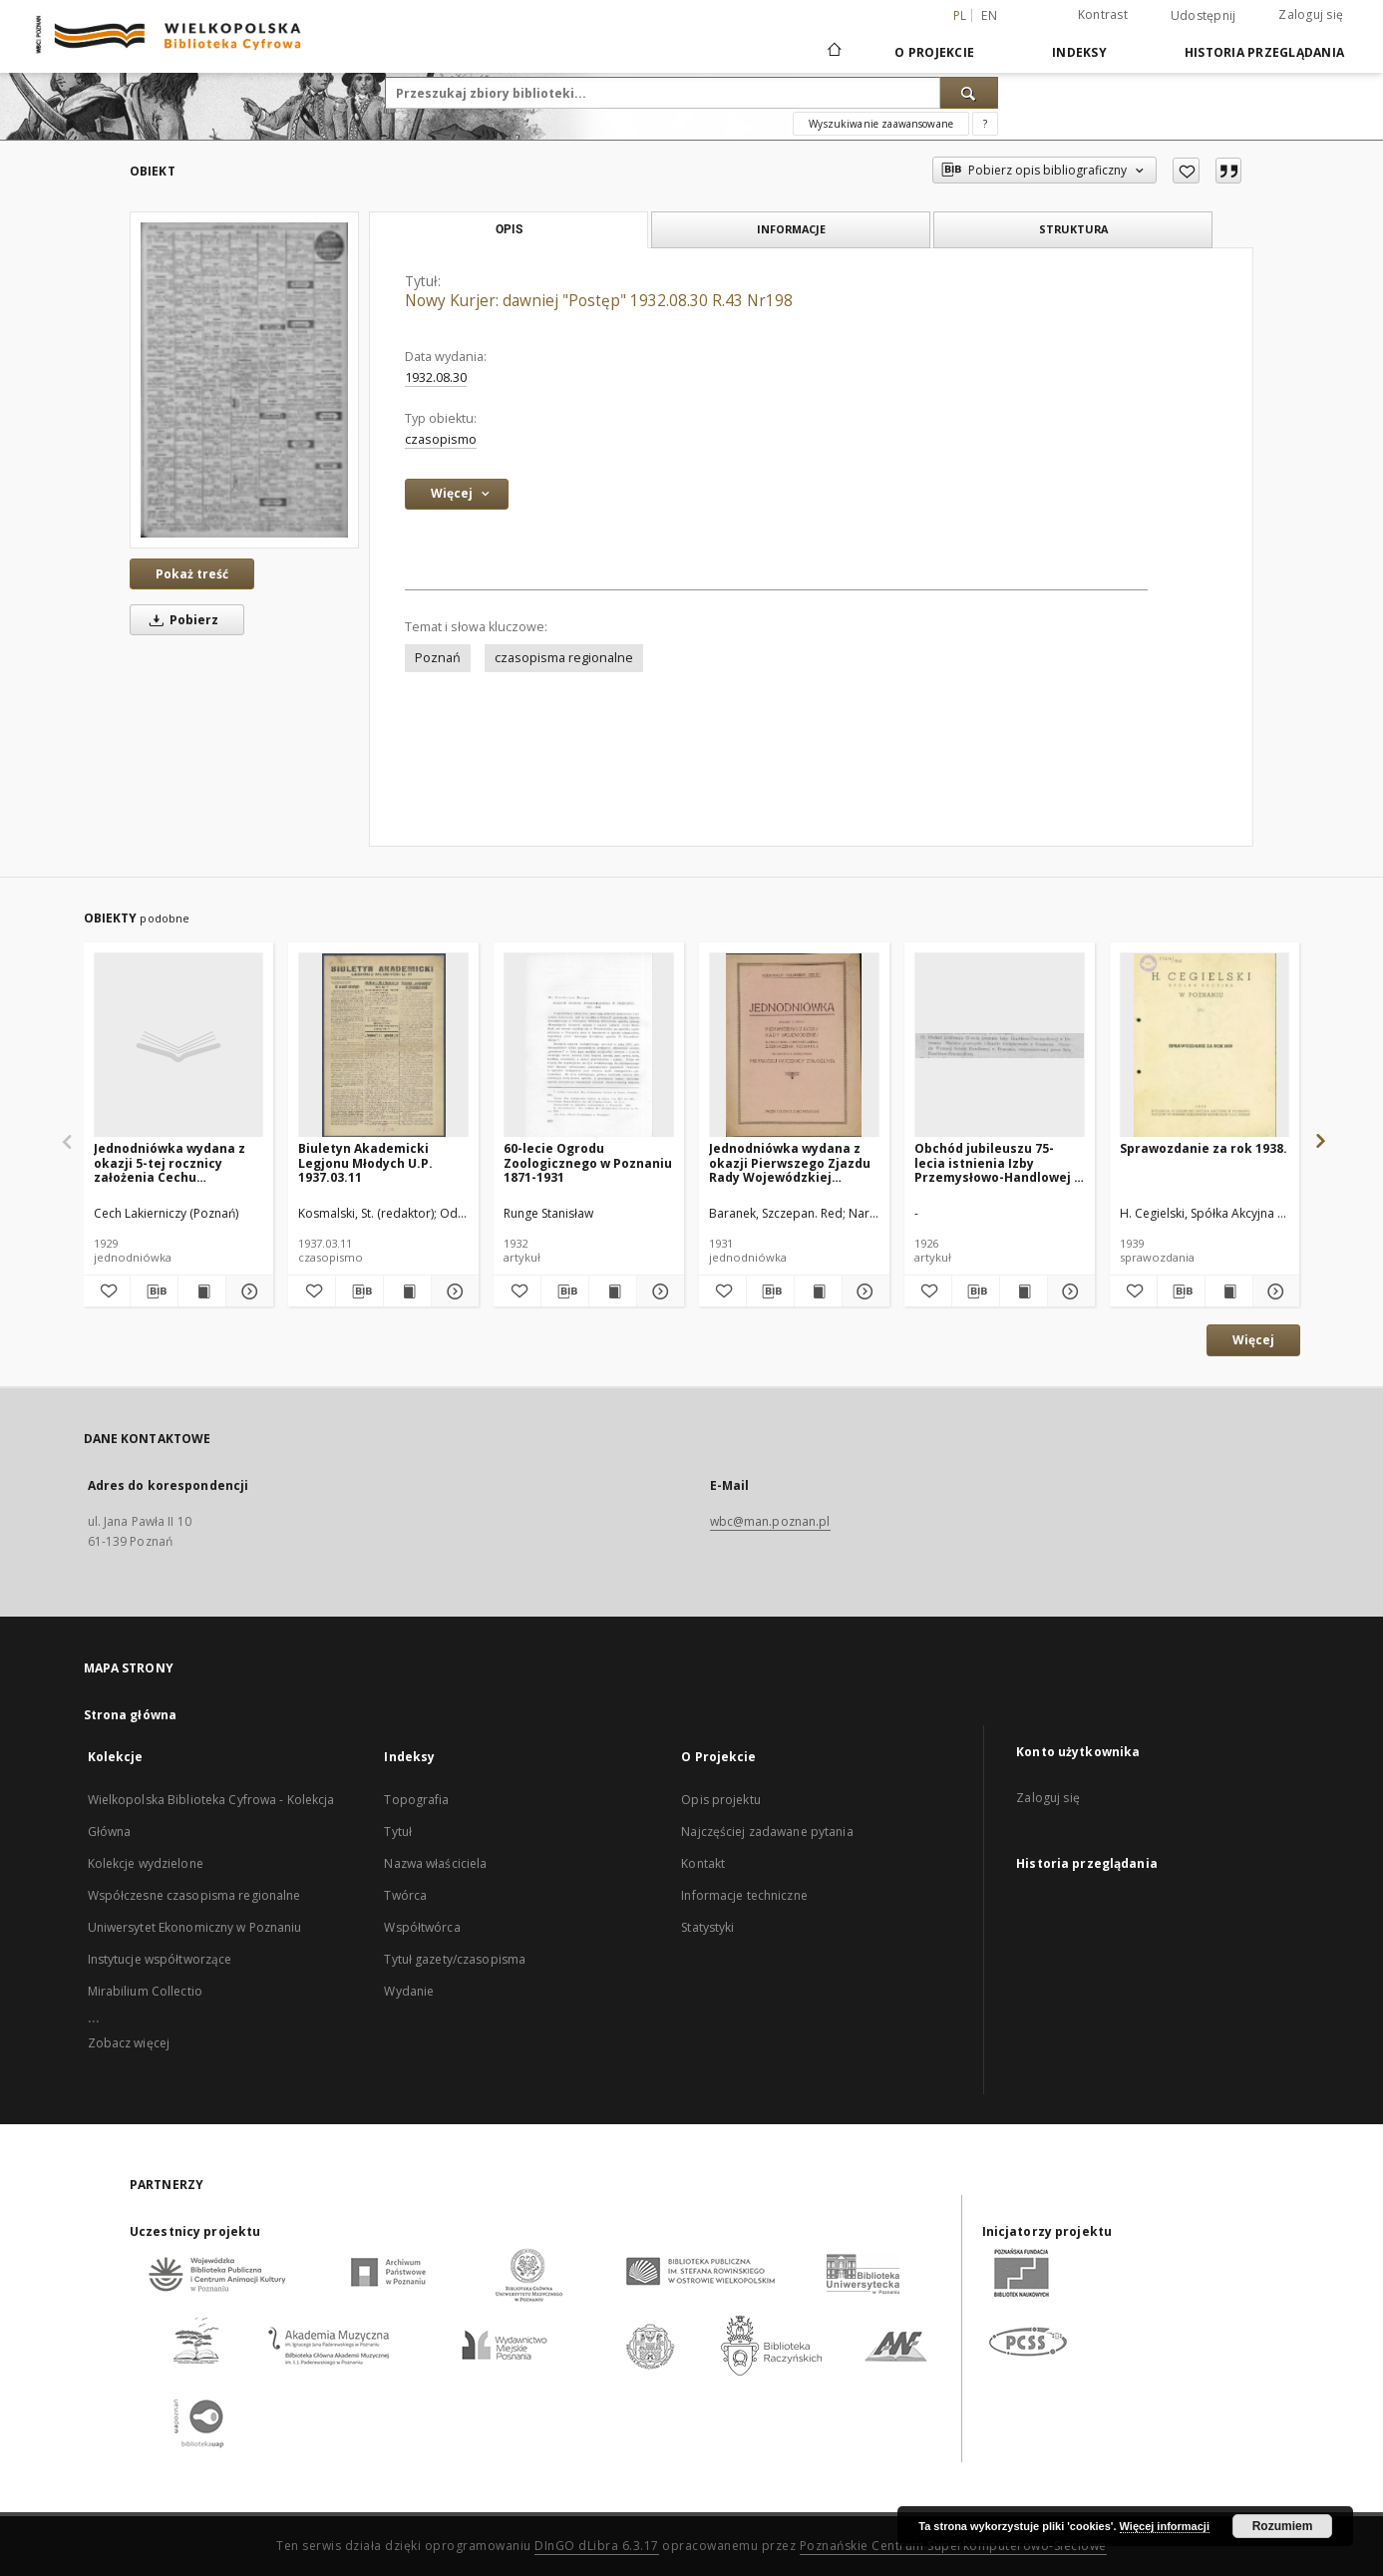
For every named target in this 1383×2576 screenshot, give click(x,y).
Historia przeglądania (1264, 52)
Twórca (405, 1895)
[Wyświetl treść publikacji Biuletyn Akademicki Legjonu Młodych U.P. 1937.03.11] (407, 1291)
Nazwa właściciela (435, 1863)
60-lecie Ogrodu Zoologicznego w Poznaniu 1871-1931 (588, 1162)
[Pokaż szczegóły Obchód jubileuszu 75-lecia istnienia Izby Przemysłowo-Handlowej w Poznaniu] (1068, 1291)
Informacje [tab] (791, 228)
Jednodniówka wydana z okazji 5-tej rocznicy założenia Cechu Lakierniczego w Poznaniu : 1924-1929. (176, 1162)
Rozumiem (1282, 2526)
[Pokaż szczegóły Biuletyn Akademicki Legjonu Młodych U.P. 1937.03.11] (452, 1291)
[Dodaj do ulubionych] (1186, 171)
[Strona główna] (833, 52)
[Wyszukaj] (969, 93)
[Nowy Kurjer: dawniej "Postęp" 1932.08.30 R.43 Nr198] (244, 379)
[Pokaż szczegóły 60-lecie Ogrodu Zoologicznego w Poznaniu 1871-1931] (657, 1291)
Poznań (438, 657)
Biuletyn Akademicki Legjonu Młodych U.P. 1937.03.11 (365, 1162)
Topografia (416, 1799)
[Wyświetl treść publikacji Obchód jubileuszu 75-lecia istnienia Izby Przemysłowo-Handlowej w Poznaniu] (1023, 1291)
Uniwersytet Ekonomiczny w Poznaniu (195, 1927)
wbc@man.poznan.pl (770, 1521)
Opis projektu (721, 1799)
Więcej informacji (1165, 2526)
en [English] (989, 15)
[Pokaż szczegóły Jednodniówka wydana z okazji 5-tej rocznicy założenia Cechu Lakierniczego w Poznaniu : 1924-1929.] (246, 1291)
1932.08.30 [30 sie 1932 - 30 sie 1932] (436, 377)
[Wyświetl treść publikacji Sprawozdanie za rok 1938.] (1229, 1291)
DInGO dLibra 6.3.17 (596, 2545)
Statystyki (707, 1927)
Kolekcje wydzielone (145, 1863)
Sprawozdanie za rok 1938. (1203, 1148)
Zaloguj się (1310, 14)
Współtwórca (422, 1927)
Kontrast (1103, 14)
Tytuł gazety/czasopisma (454, 1959)
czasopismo (441, 439)
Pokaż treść (192, 573)
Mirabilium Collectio (145, 1991)
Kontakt (703, 1863)
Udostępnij (1203, 16)
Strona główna (130, 1714)
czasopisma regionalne (564, 657)
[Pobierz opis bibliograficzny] (154, 1291)
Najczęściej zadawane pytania (767, 1831)
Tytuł (398, 1831)
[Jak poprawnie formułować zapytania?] (985, 124)
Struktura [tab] (1073, 228)
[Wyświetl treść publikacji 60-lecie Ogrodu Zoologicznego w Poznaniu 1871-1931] (612, 1291)
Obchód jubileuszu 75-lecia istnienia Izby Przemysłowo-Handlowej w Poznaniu (999, 1162)
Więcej (1253, 1339)
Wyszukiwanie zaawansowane (881, 124)
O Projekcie (934, 52)
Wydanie (409, 1991)
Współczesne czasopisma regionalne (194, 1895)
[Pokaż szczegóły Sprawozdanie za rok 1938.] (1273, 1291)
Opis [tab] (509, 229)
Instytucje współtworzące (160, 1959)
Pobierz (180, 619)
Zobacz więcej (129, 2042)
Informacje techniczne (744, 1895)
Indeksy (1079, 52)
